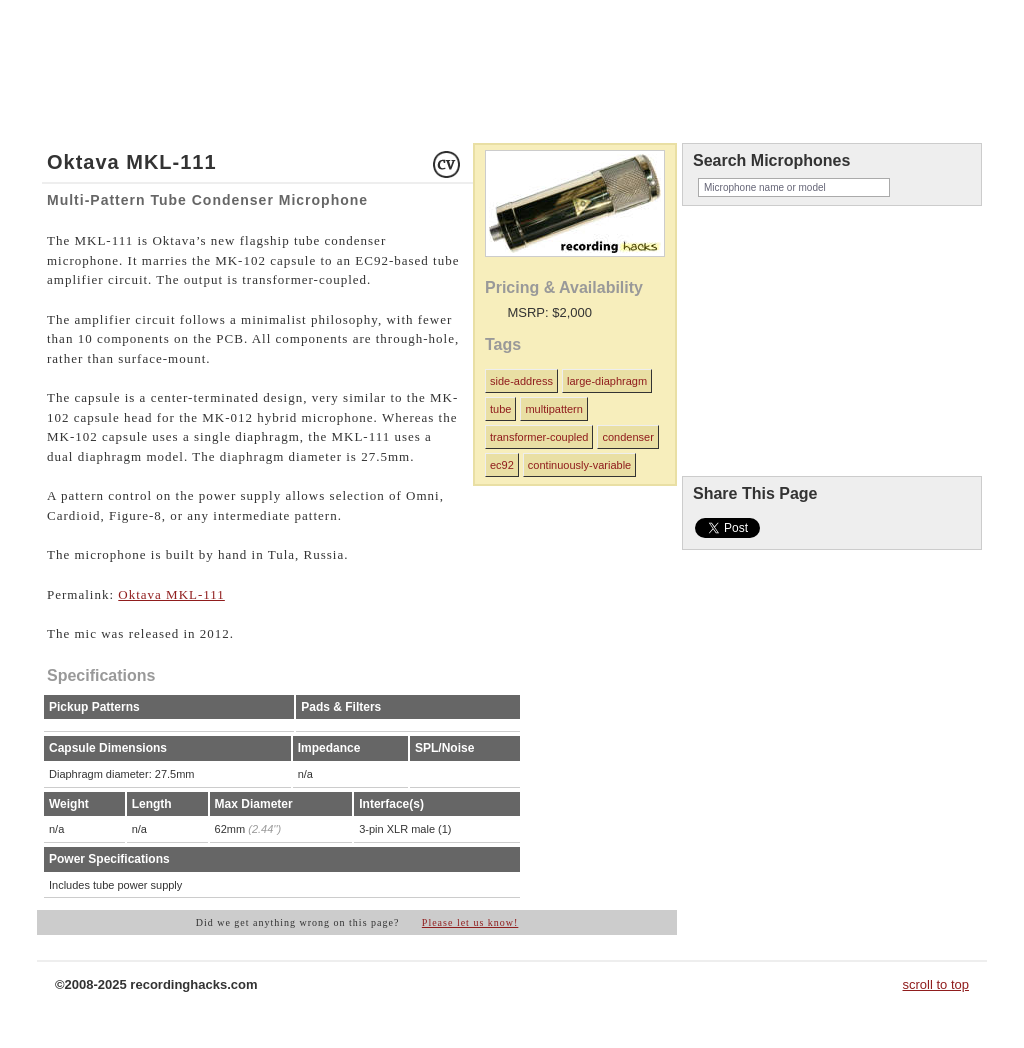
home (61, 33)
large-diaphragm (607, 381)
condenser (627, 437)
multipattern (553, 409)
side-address (521, 381)
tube (500, 409)
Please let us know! (470, 922)
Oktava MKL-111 (171, 594)
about (176, 33)
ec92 (502, 465)
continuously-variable (579, 465)
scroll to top (936, 984)
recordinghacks (827, 64)
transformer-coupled (539, 437)
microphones (115, 33)
